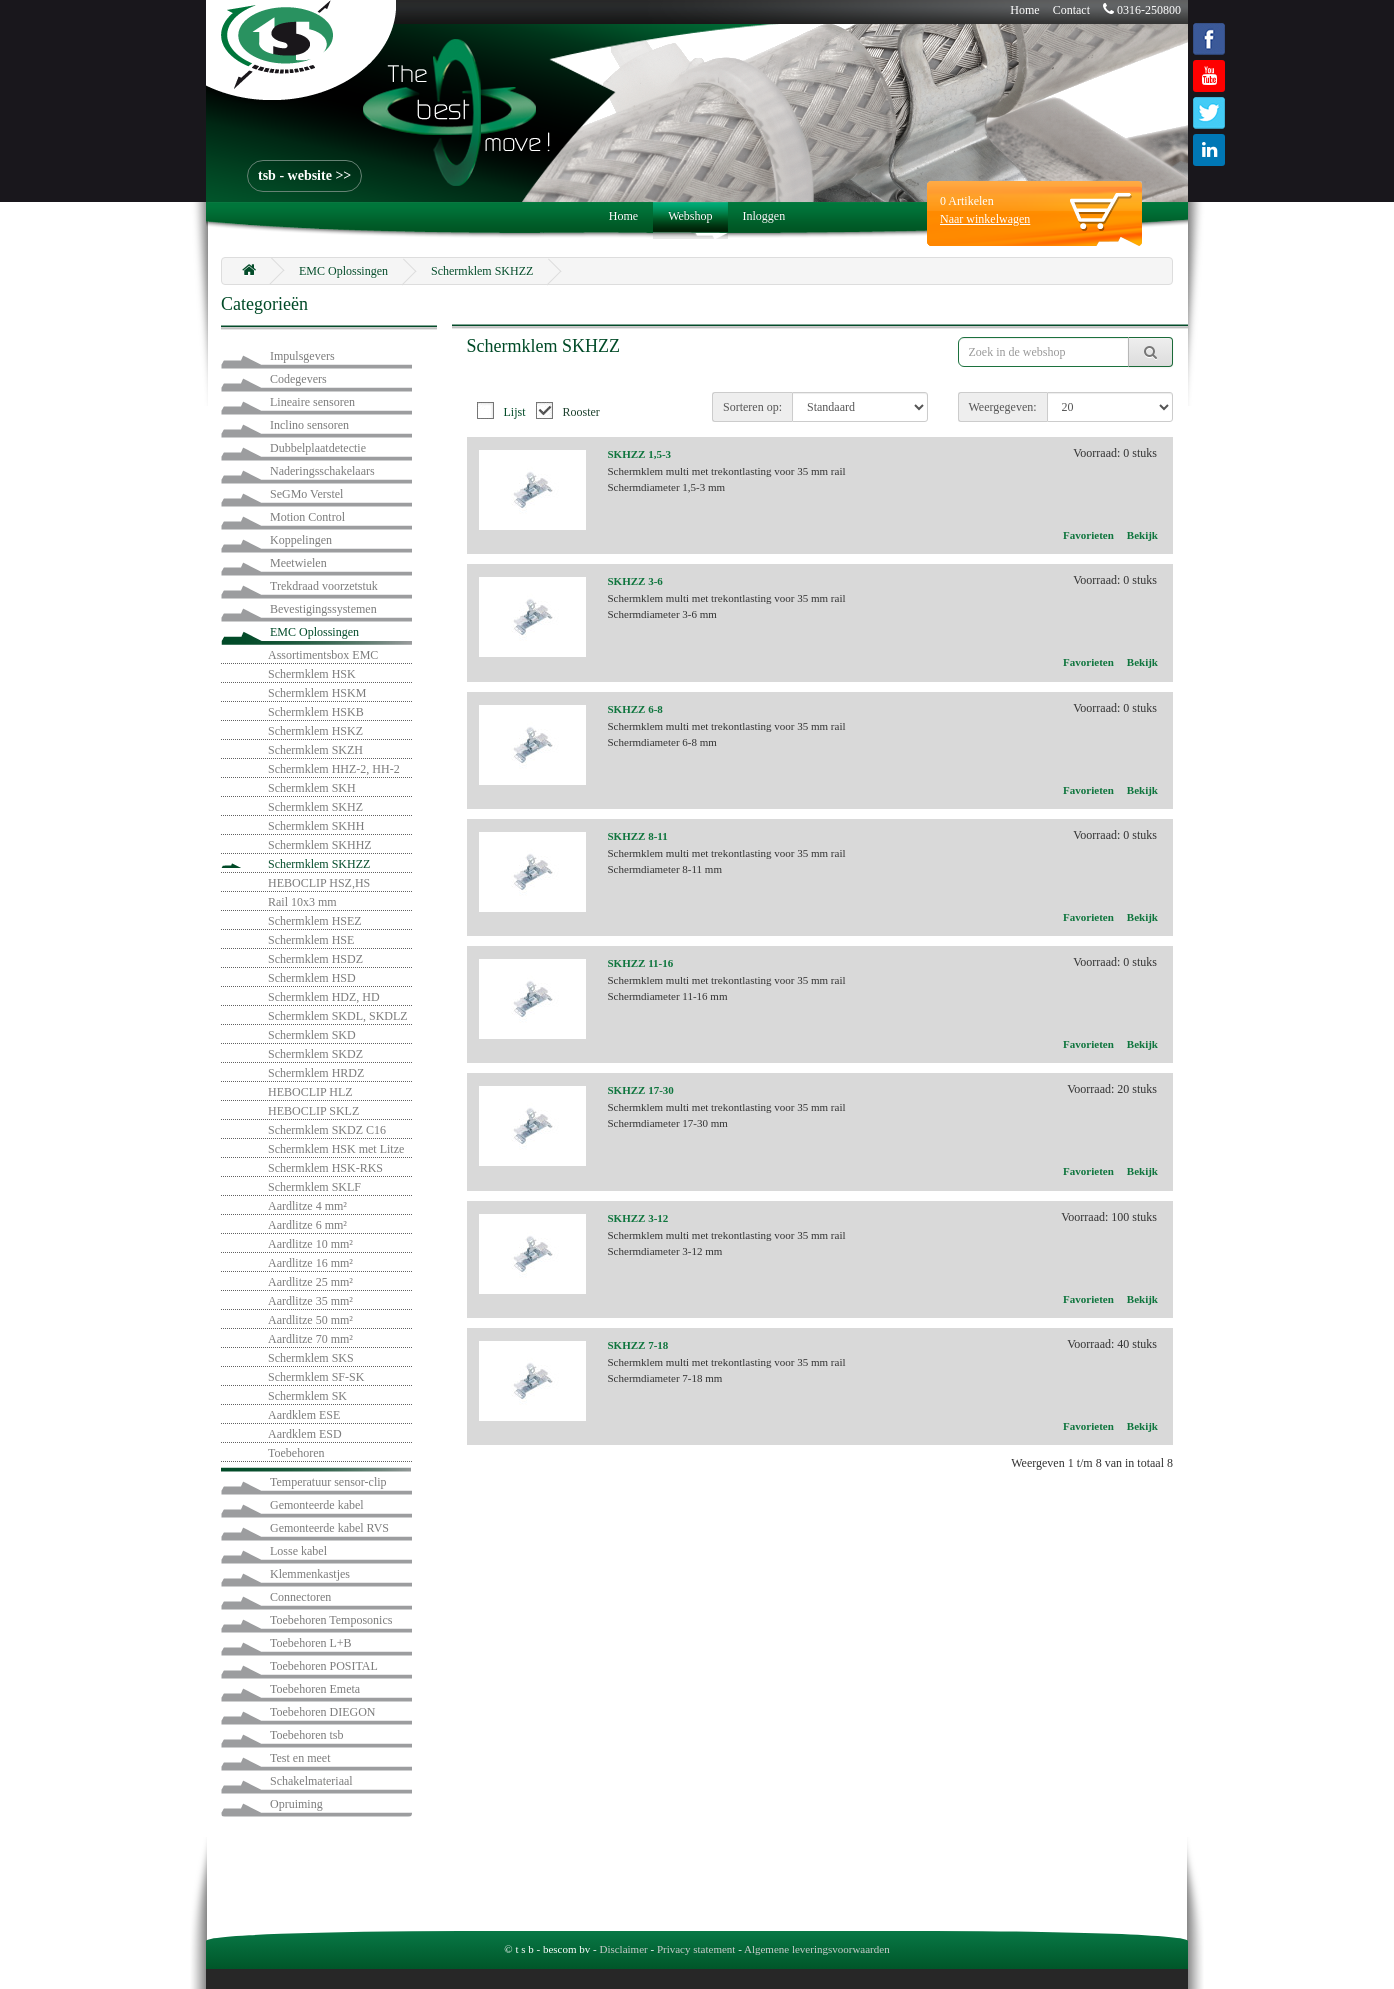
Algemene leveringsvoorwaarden (817, 1949)
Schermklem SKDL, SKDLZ (338, 1016)
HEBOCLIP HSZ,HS (319, 883)
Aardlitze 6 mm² (307, 1225)
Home (1024, 10)
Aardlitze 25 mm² (310, 1282)
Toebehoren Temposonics (331, 1620)
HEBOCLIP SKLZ (313, 1111)
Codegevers (298, 379)
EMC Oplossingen (343, 271)
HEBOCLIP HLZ (310, 1092)
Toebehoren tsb (306, 1735)
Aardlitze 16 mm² (310, 1263)
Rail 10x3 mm (302, 902)
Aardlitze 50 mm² (310, 1320)
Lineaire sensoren (312, 402)
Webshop (690, 216)
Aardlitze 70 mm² (310, 1339)
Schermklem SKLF (314, 1187)
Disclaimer (623, 1949)
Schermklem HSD (312, 978)
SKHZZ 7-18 (638, 1345)
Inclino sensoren (309, 425)
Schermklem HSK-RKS (325, 1168)
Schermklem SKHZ (315, 807)
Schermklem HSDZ (315, 959)
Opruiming (296, 1804)
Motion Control (307, 517)
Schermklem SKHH (316, 826)
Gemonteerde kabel (317, 1505)
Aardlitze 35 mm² (310, 1301)
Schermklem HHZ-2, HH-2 (334, 769)
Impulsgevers (302, 356)
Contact (1071, 10)
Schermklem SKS (311, 1358)
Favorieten (1088, 535)
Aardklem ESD (305, 1434)
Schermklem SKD (312, 1035)
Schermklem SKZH (315, 750)
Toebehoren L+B (311, 1643)
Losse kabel (298, 1551)
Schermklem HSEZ (315, 921)
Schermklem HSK (312, 674)
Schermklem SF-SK (316, 1377)
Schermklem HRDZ (316, 1073)
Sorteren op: (752, 407)
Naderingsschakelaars (322, 471)
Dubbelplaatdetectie (318, 448)
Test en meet (300, 1758)
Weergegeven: (1003, 407)
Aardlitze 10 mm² (310, 1244)
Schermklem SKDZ (315, 1054)
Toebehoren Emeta (315, 1689)
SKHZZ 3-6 (635, 581)
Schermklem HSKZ (315, 731)
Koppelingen (301, 540)
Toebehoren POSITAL (324, 1666)
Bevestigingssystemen (323, 609)
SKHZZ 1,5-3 (640, 454)
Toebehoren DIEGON (322, 1712)
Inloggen (764, 216)
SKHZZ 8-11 (638, 836)
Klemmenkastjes (310, 1574)
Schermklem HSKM (317, 693)
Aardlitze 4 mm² (307, 1206)
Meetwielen (298, 563)
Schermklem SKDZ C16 (327, 1130)
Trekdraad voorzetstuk (324, 586)
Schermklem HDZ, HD (324, 997)
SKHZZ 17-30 (641, 1090)
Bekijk (1142, 535)
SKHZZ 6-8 (635, 709)
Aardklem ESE (304, 1415)
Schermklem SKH (312, 788)
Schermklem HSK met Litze (336, 1149)
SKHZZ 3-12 (638, 1218)
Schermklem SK (307, 1396)
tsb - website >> (304, 175)
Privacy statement (696, 1949)
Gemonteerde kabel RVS (329, 1528)
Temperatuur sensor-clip (328, 1482)
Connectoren (300, 1597)
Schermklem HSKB (316, 712)
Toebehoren (296, 1453)
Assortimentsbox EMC (323, 655)
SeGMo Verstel (306, 494)
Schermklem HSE (311, 940)
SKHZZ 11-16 (641, 963)
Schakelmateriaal (311, 1781)
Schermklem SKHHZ (320, 845)
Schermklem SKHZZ (482, 271)
